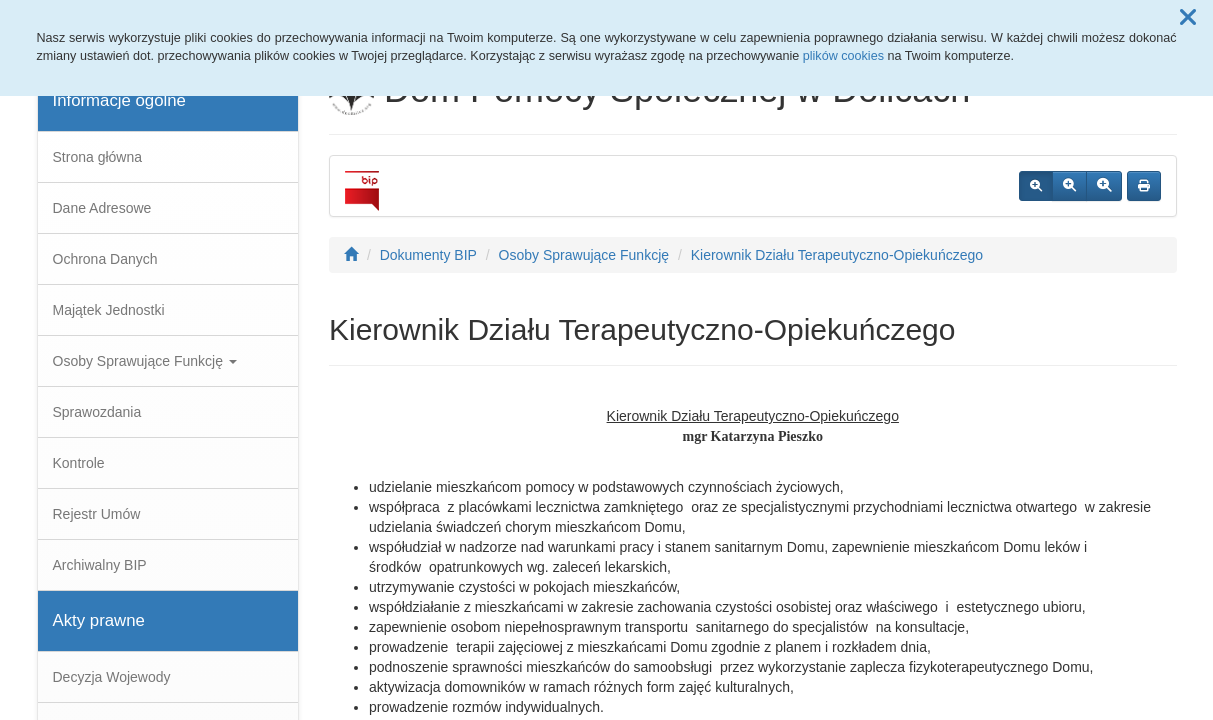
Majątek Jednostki (109, 310)
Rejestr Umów (97, 514)
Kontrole (79, 463)
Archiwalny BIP (100, 565)
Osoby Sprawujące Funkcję (145, 361)
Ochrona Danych (105, 259)
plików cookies (843, 56)
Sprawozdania (97, 412)
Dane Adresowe (102, 208)
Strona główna (98, 157)
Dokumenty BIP (428, 255)
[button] (1188, 18)
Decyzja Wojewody (112, 677)
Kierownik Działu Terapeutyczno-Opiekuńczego (837, 255)
